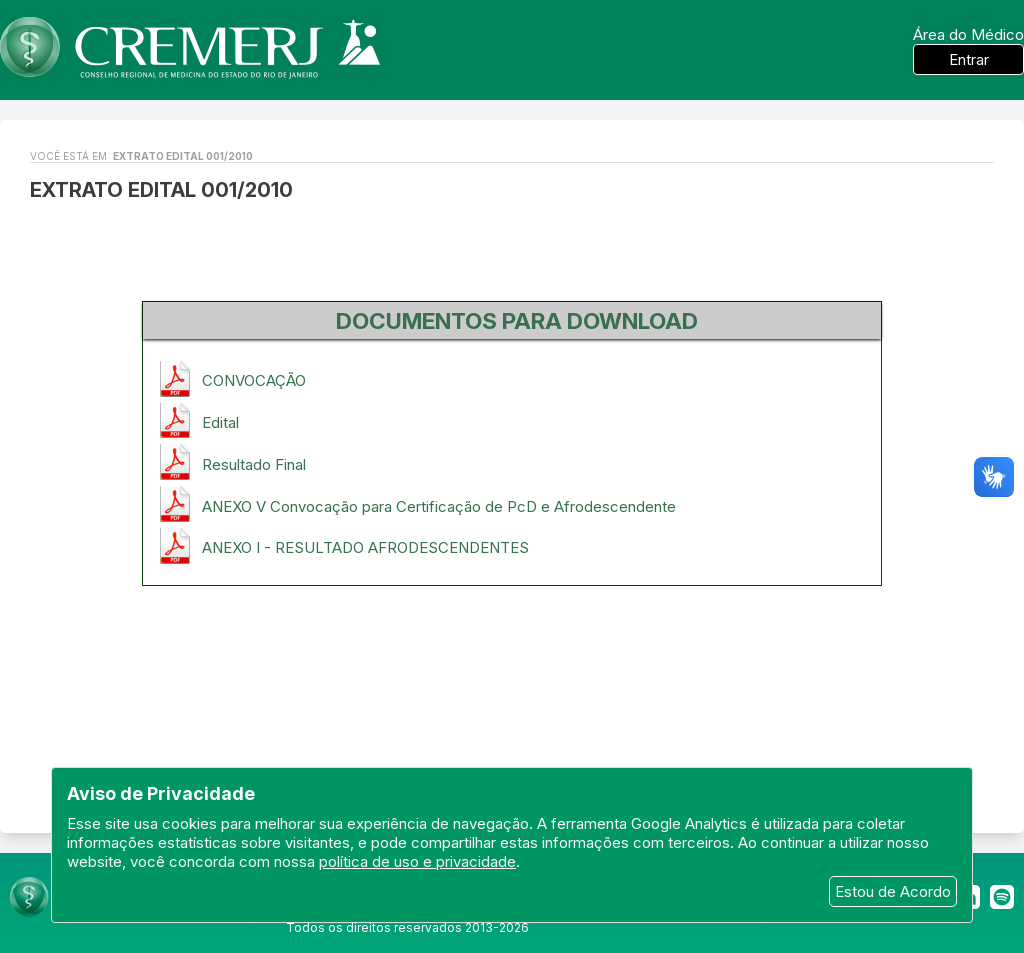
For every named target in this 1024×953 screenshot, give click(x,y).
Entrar (969, 59)
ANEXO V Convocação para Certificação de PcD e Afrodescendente (439, 506)
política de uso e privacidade (417, 861)
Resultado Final (254, 464)
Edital (220, 422)
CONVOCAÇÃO (254, 380)
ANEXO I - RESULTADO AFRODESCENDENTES (365, 547)
